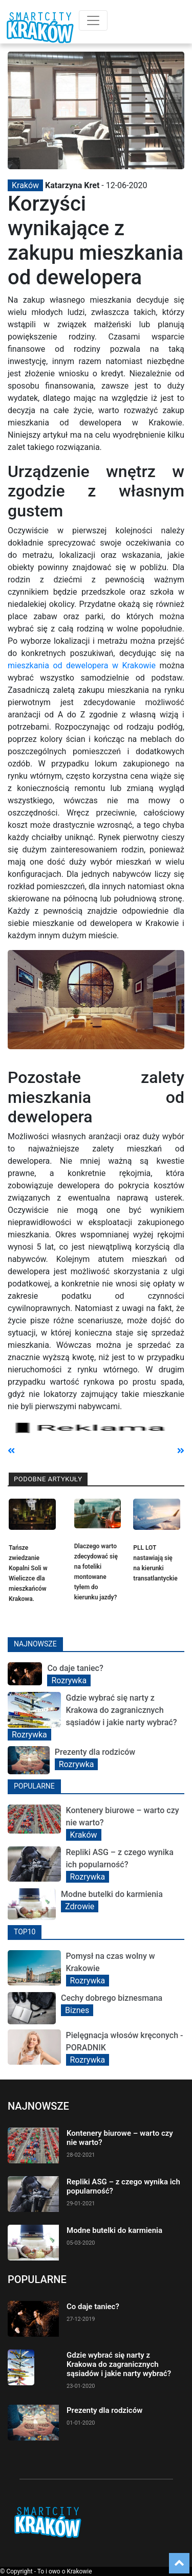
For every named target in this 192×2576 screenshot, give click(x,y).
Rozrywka (69, 1680)
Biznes (77, 2010)
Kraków (25, 185)
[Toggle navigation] (93, 20)
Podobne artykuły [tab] (48, 1479)
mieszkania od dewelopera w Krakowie (82, 665)
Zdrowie (79, 1906)
